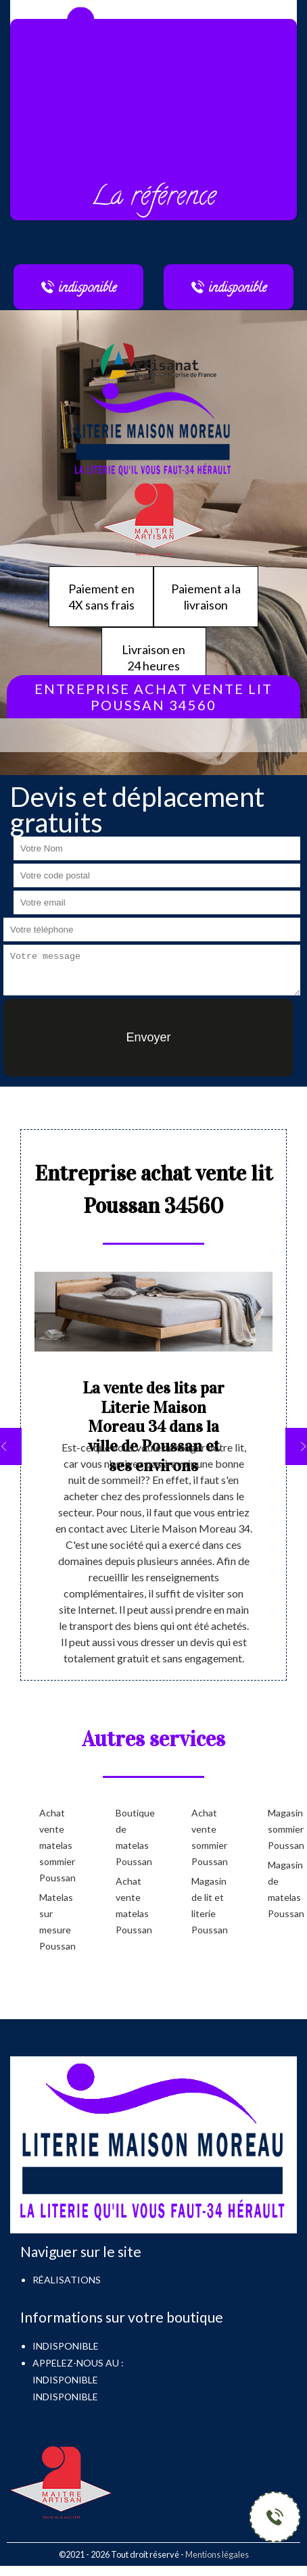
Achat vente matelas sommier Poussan (55, 1845)
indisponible (65, 2379)
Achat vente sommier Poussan (208, 1837)
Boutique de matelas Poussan (132, 1837)
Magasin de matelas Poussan (284, 1889)
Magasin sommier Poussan (284, 1829)
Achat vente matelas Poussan (132, 1905)
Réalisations (66, 2279)
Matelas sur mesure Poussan (55, 1921)
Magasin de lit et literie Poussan (208, 1905)
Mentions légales (217, 2554)
